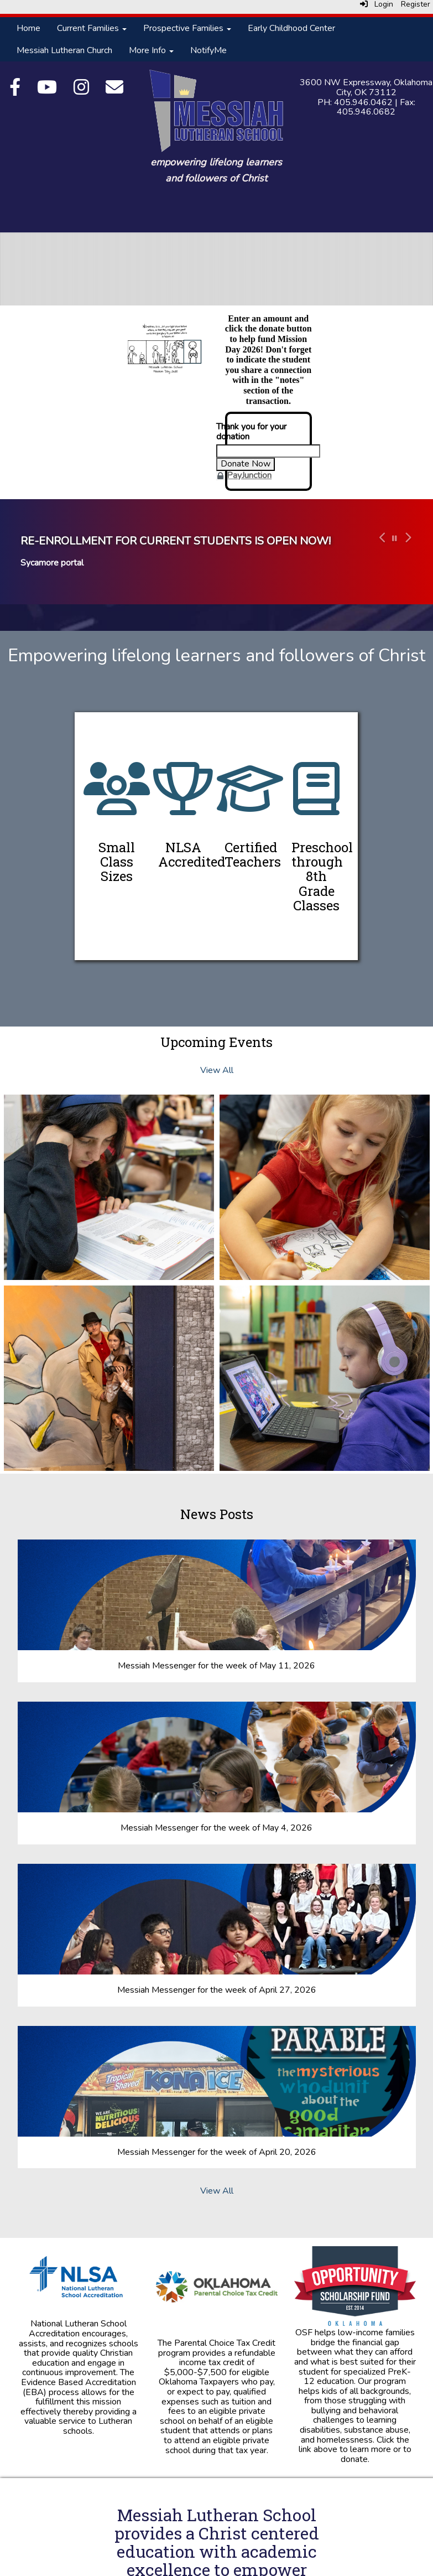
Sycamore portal (52, 563)
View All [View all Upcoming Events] (216, 1070)
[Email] (114, 91)
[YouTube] (47, 91)
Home (28, 28)
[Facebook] (15, 91)
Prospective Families (187, 28)
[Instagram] (81, 91)
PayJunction (249, 475)
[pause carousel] (394, 539)
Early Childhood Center (291, 28)
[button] (380, 551)
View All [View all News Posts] (216, 2191)
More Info (151, 50)
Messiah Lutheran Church (64, 50)
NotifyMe (208, 50)
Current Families (92, 28)
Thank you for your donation (251, 432)
